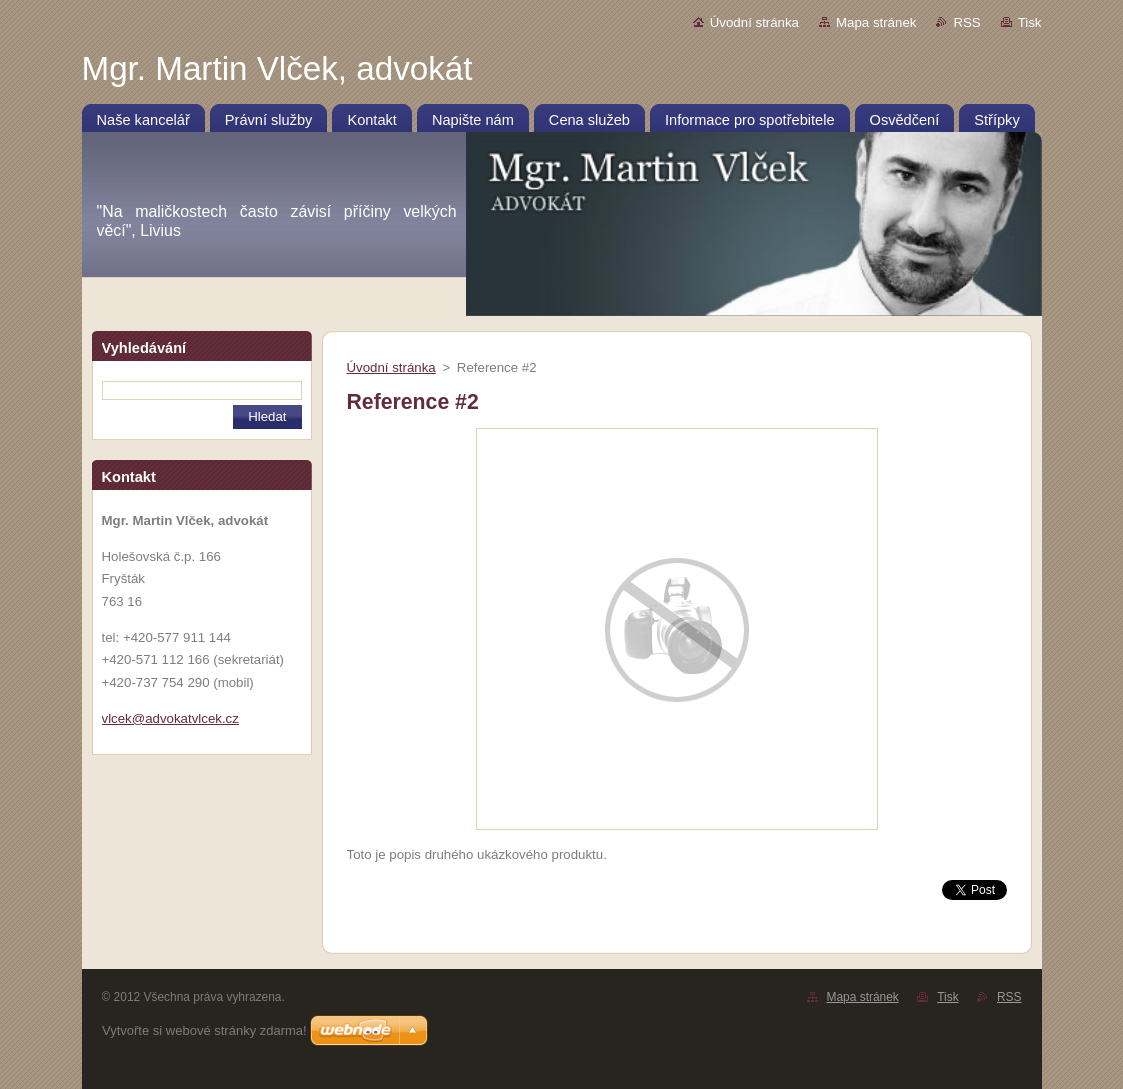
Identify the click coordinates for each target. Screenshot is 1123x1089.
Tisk (1030, 22)
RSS (966, 22)
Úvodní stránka (754, 22)
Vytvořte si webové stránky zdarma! (204, 1030)
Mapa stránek (876, 22)
